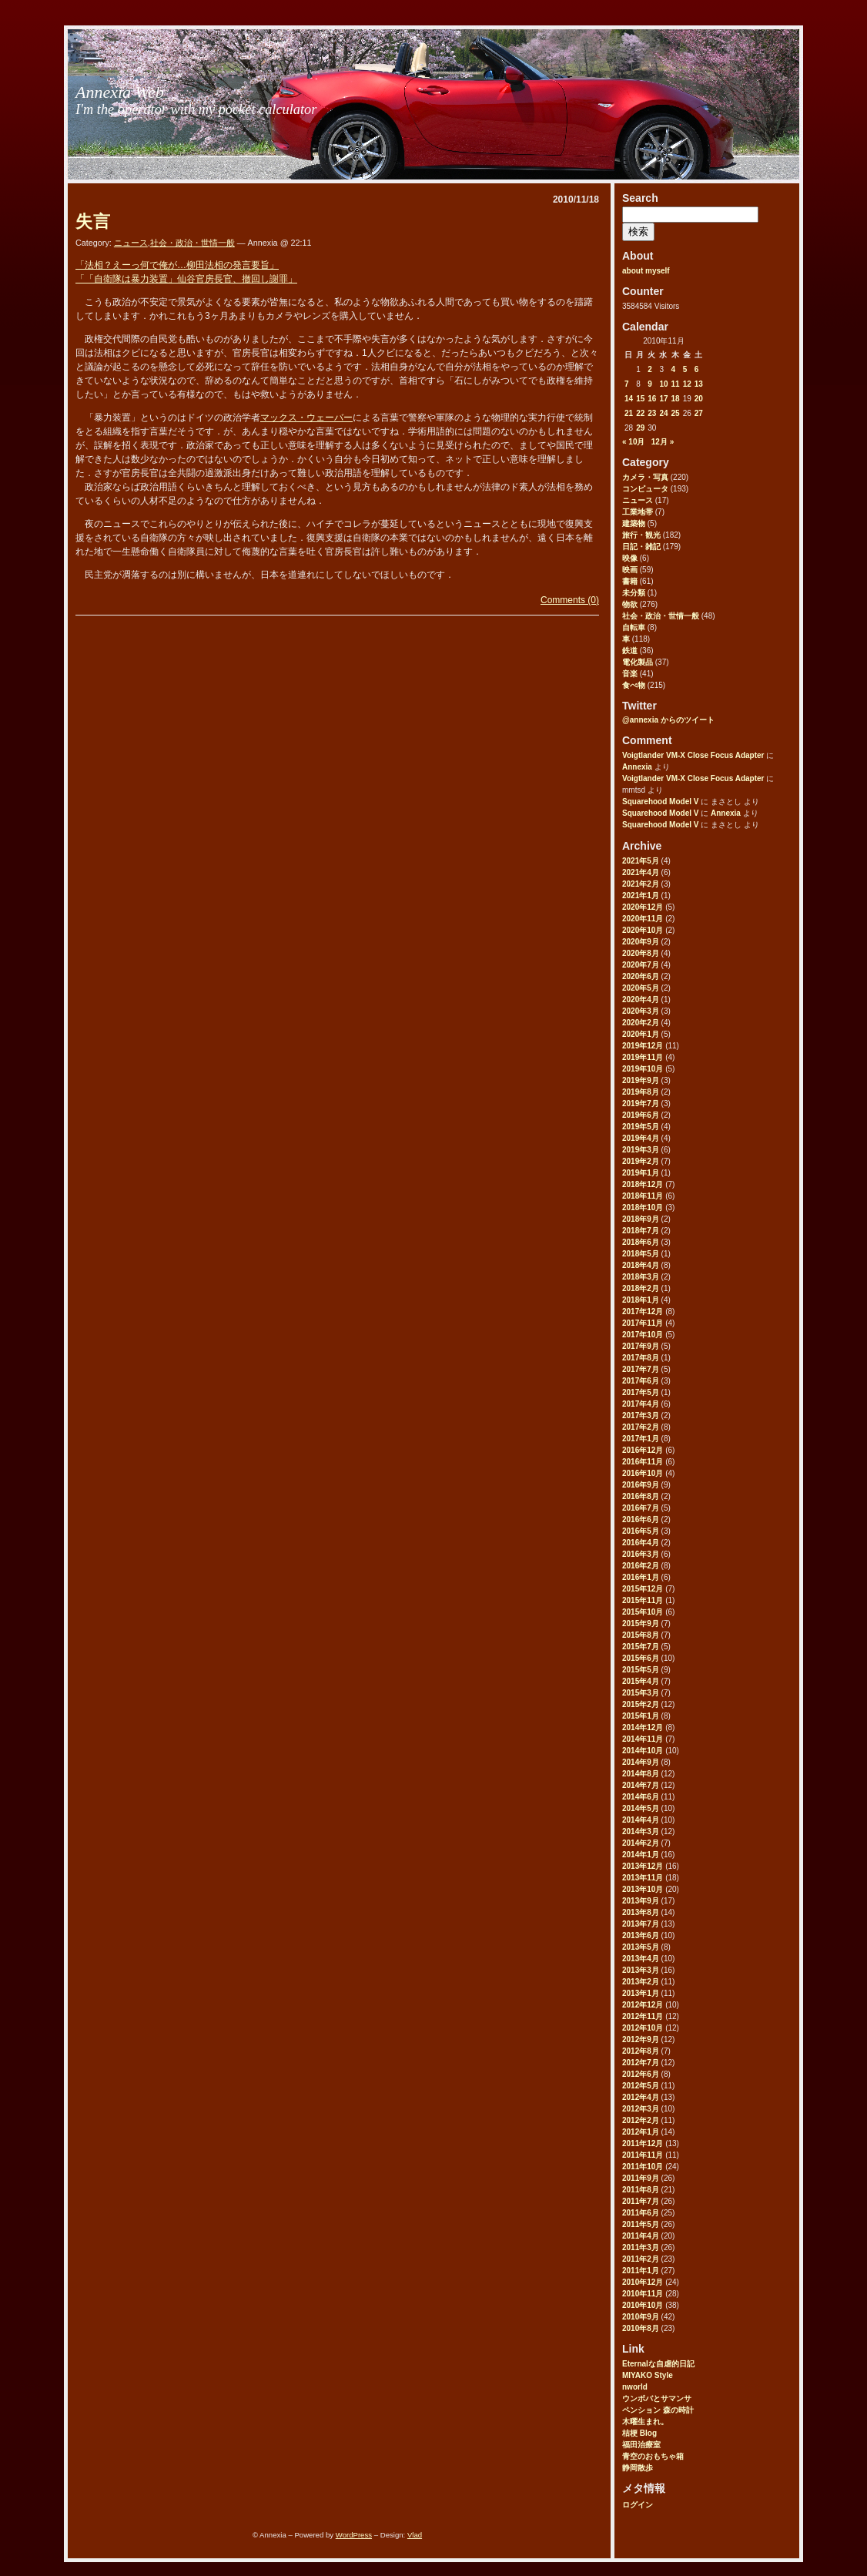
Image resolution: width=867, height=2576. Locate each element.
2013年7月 (640, 1924)
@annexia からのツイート (668, 720)
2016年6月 (640, 1519)
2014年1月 (640, 1854)
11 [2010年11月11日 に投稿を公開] (675, 384)
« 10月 (633, 442)
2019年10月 (642, 1069)
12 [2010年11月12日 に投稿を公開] (687, 384)
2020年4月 (640, 999)
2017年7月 (640, 1369)
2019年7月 (640, 1103)
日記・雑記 (641, 546)
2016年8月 (640, 1496)
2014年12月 (642, 1727)
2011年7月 (640, 2201)
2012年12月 (642, 2005)
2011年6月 (640, 2213)
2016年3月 (640, 1554)
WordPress (354, 2535)
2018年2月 (640, 1288)
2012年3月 (640, 2109)
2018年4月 (640, 1265)
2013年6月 (640, 1935)
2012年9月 (640, 2039)
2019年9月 (640, 1080)
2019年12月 (642, 1045)
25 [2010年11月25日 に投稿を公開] (675, 413)
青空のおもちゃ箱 (653, 2456)
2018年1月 (640, 1300)
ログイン (637, 2505)
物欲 (630, 604)
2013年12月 (642, 1866)
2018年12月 (642, 1184)
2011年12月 (642, 2143)
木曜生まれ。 (645, 2421)
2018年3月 (640, 1277)
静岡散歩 (637, 2468)
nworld (635, 2387)
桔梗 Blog (639, 2433)
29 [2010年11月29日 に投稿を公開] (640, 428)
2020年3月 (640, 1011)
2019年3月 (640, 1149)
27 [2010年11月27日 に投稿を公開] (699, 413)
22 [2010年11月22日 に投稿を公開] (640, 413)
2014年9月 (640, 1762)
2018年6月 (640, 1242)
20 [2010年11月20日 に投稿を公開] (699, 398)
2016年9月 (640, 1485)
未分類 (633, 593)
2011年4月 (640, 2236)
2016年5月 (640, 1531)
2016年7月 (640, 1508)
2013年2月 (640, 1981)
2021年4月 (640, 872)
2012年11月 (642, 2016)
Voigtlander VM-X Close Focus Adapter (693, 755)
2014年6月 (640, 1797)
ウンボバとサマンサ (656, 2398)
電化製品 (637, 662)
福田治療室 (641, 2444)
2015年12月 (642, 1589)
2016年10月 (642, 1473)
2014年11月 (642, 1739)
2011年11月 (642, 2155)
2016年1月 (640, 1577)
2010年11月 (642, 2293)
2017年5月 (640, 1392)
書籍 (630, 581)
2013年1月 (640, 1993)
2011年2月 (640, 2259)
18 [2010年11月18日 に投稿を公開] (675, 398)
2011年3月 (640, 2247)
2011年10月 (642, 2166)
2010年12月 (642, 2282)
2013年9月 (640, 1901)
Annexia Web (119, 92)
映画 (630, 569)
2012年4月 (640, 2097)
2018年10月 (642, 1207)
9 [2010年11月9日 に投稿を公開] (650, 384)
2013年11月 (642, 1877)
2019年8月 (640, 1092)
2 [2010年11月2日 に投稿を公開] (650, 369)
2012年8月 (640, 2051)
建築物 (633, 523)
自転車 (633, 627)
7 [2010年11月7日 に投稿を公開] (626, 384)
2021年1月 (640, 895)
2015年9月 (640, 1623)
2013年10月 (642, 1889)
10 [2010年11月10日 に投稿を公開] (663, 384)
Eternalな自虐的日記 (658, 2364)
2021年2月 (640, 884)
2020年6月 (640, 976)
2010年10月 (642, 2305)
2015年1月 (640, 1716)
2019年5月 (640, 1126)
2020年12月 (642, 907)
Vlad (414, 2535)
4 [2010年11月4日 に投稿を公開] (673, 369)
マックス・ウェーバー (306, 417)
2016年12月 (642, 1450)
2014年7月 (640, 1785)
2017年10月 (642, 1334)
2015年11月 (642, 1600)
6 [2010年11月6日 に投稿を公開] (697, 369)
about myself (646, 271)
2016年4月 (640, 1542)
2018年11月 (642, 1196)
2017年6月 (640, 1381)
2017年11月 (642, 1323)
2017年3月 (640, 1415)
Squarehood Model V (660, 801)
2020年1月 (640, 1034)
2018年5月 (640, 1253)
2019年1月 (640, 1173)
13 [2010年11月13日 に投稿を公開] (699, 384)
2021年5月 (640, 861)
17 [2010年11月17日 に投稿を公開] (663, 398)
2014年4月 (640, 1820)
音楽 (630, 673)
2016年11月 (642, 1461)
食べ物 (633, 685)
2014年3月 (640, 1831)
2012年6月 (640, 2074)
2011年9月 (640, 2178)
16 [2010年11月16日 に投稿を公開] (652, 398)
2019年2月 (640, 1161)
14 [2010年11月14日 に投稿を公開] (628, 398)
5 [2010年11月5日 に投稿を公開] (685, 369)
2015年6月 (640, 1658)
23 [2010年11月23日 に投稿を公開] (652, 413)
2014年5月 (640, 1808)
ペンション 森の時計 (658, 2410)
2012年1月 (640, 2132)
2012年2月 (640, 2120)
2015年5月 (640, 1669)
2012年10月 (642, 2028)
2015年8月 (640, 1635)
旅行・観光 (641, 535)
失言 (93, 221)
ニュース (637, 500)
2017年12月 (642, 1311)
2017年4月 (640, 1404)
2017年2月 (640, 1427)
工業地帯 (637, 512)
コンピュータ (645, 489)
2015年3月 (640, 1693)
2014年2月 (640, 1843)
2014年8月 (640, 1773)
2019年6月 (640, 1115)
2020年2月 (640, 1022)
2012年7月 (640, 2062)
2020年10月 (642, 930)
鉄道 (630, 650)
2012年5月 (640, 2085)
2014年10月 (642, 1750)
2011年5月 (640, 2224)
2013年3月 (640, 1970)
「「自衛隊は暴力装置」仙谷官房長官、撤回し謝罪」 (186, 278)
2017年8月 (640, 1357)
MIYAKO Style (647, 2375)
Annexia (637, 767)
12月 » (662, 442)
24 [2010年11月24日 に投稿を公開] (663, 413)
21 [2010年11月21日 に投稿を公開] (628, 413)
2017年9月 (640, 1346)
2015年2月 (640, 1704)
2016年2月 (640, 1565)
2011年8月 (640, 2189)
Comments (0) (570, 600)
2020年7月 (640, 965)
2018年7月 (640, 1230)
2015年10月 (642, 1612)
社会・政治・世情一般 (660, 616)
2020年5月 (640, 988)
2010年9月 (640, 2317)
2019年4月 (640, 1138)
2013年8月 (640, 1912)
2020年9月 (640, 941)
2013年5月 (640, 1947)
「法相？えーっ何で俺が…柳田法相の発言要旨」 (177, 265)
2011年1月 (640, 2270)
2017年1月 (640, 1438)
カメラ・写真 (645, 477)
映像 (630, 558)
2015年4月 (640, 1681)
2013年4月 (640, 1958)
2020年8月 (640, 953)
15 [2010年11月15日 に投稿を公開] (640, 398)
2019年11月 (642, 1057)
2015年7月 (640, 1646)
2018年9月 (640, 1219)
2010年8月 (640, 2328)
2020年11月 (642, 918)
